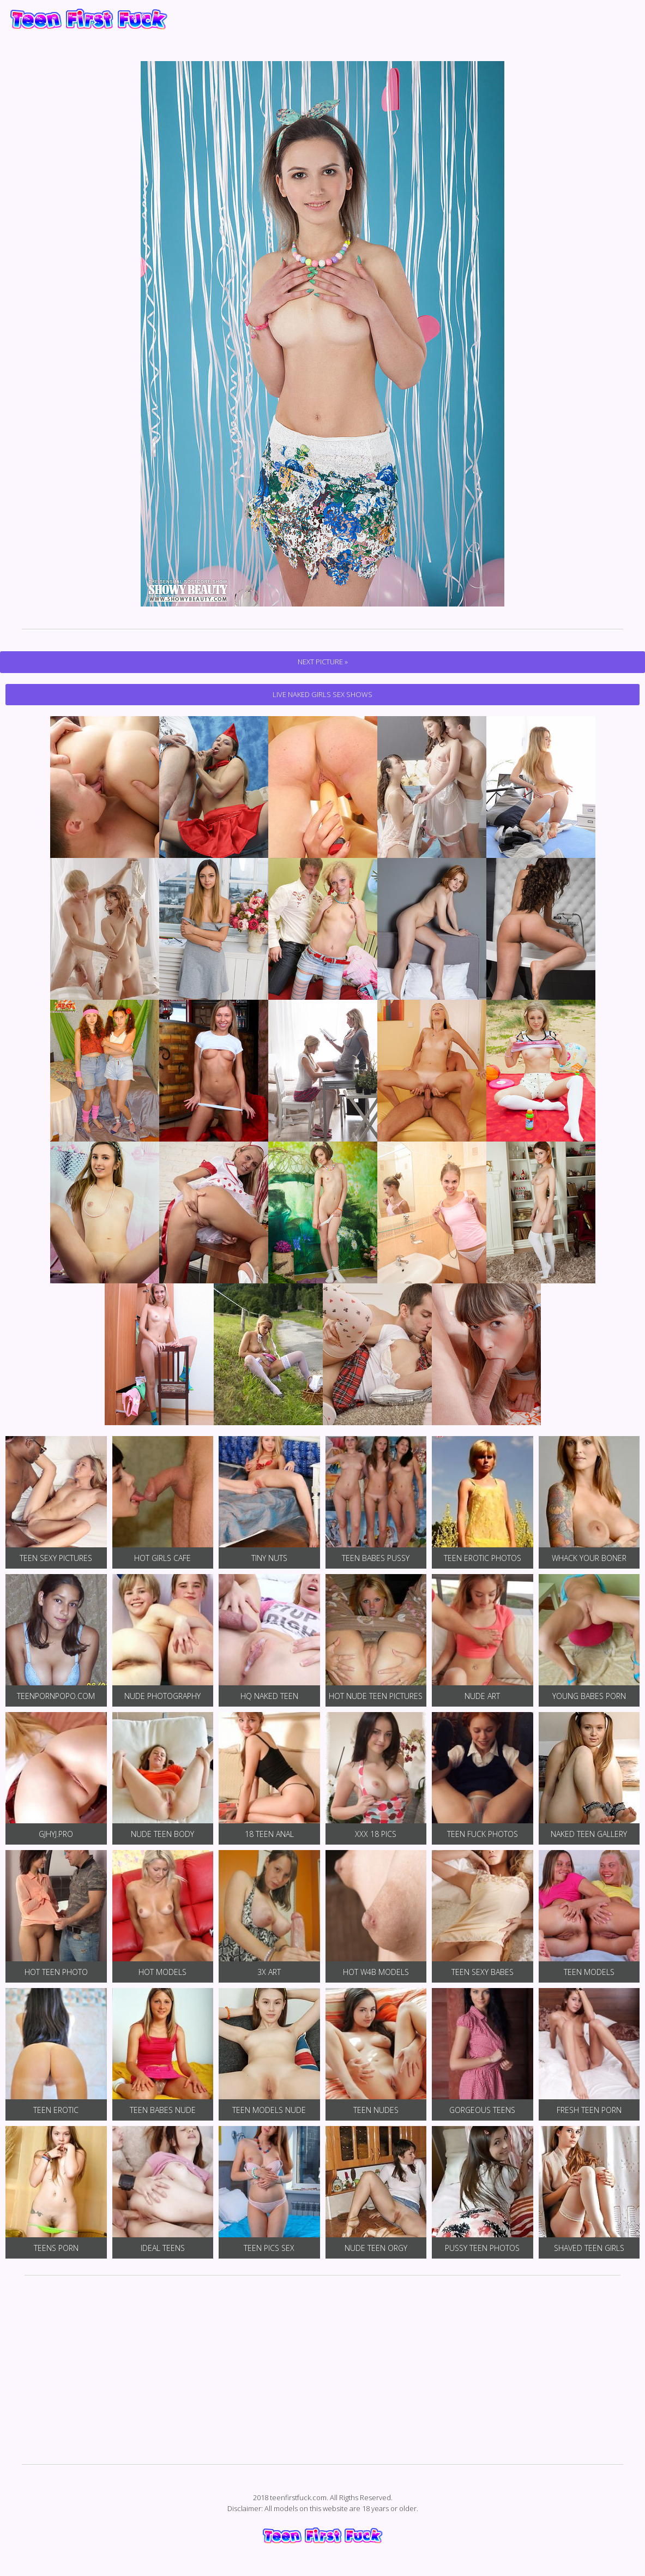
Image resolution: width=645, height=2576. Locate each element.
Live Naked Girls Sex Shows (322, 694)
